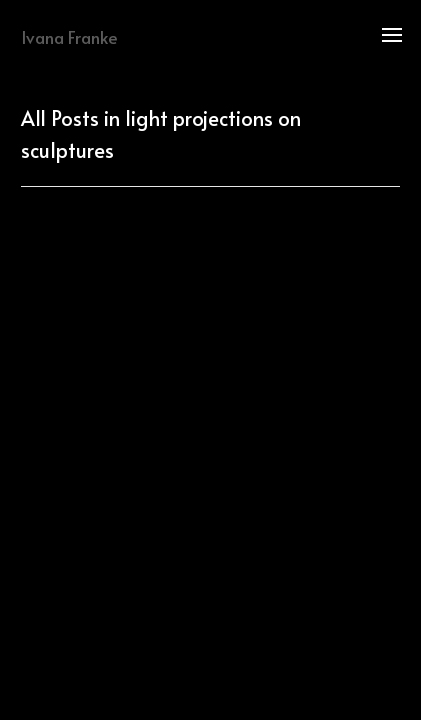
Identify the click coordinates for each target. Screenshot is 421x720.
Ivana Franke (69, 37)
